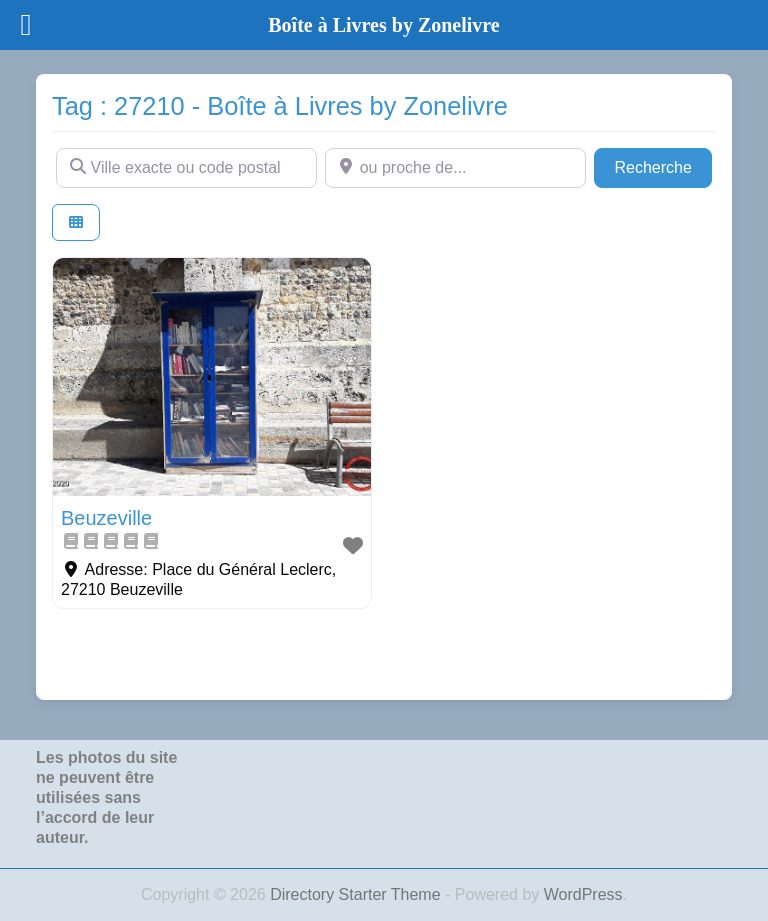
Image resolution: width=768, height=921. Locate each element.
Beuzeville (106, 518)
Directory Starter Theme (357, 894)
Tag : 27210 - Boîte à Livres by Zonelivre (280, 106)
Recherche (663, 165)
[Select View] (76, 222)
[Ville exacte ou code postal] (186, 168)
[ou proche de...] (455, 168)
